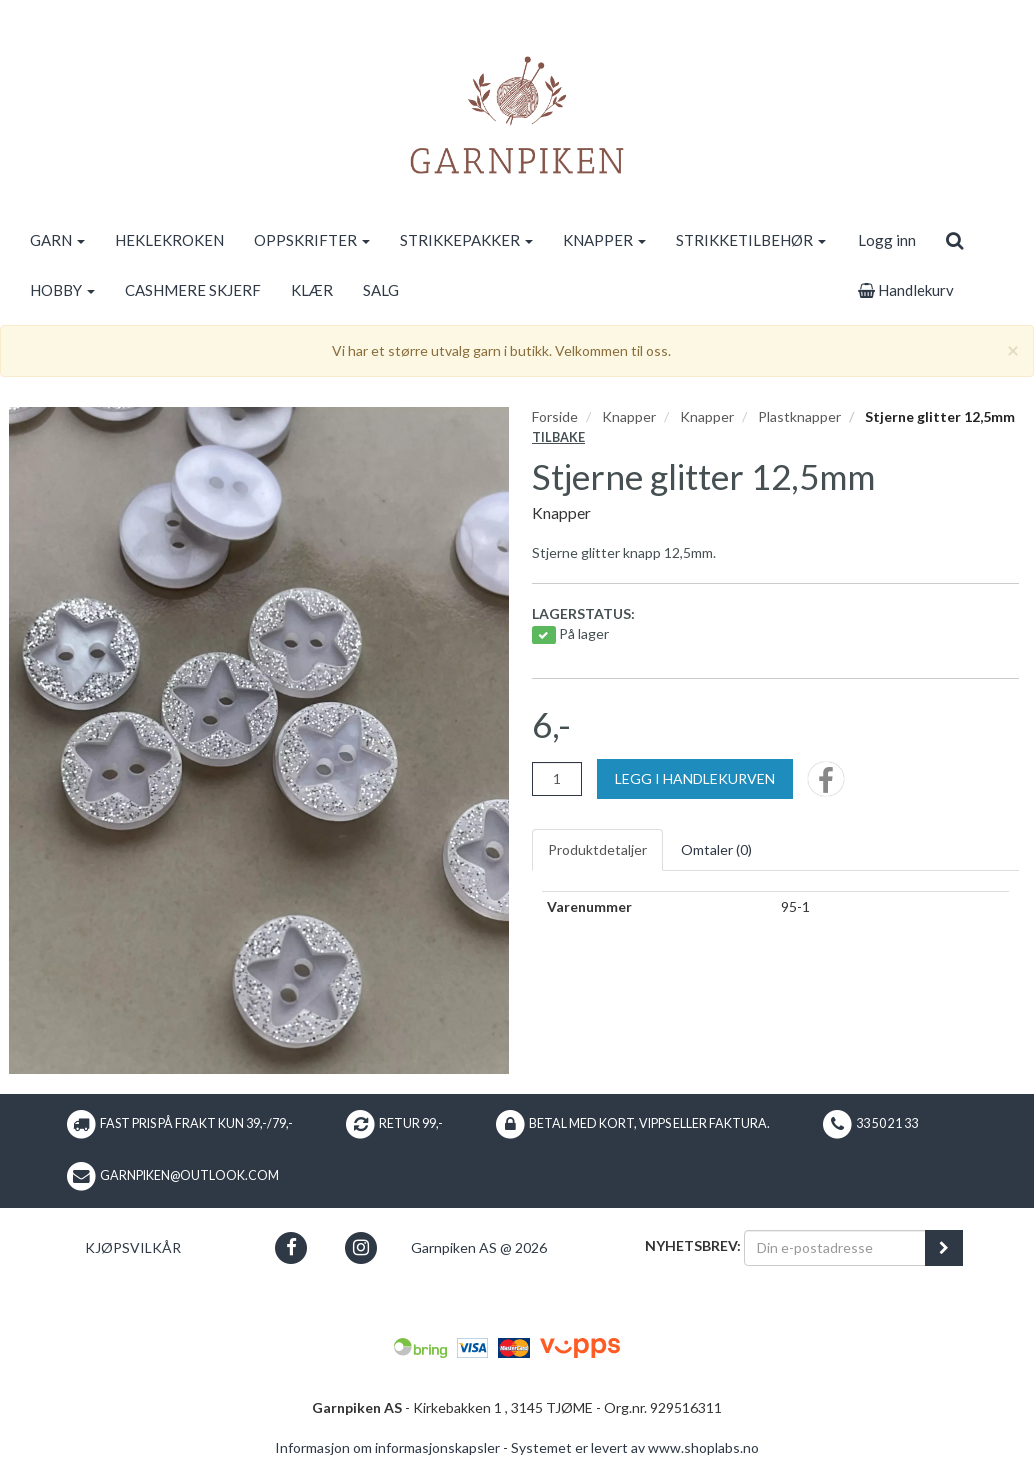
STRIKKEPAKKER (466, 240)
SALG (381, 290)
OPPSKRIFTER (312, 240)
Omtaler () (716, 849)
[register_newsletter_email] (944, 1248)
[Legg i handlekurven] (695, 779)
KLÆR (312, 290)
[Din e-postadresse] (835, 1248)
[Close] (1013, 349)
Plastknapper (799, 416)
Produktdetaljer (597, 849)
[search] (954, 240)
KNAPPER (604, 240)
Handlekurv (906, 290)
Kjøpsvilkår (133, 1247)
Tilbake (558, 437)
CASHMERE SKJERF (193, 290)
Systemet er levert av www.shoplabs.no (635, 1447)
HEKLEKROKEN (169, 240)
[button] (291, 1247)
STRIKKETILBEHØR (751, 240)
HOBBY (62, 290)
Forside (555, 416)
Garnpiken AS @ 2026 (479, 1247)
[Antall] (557, 779)
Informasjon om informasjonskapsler (387, 1447)
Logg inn (887, 240)
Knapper (629, 416)
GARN (57, 240)
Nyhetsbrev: (693, 1245)
